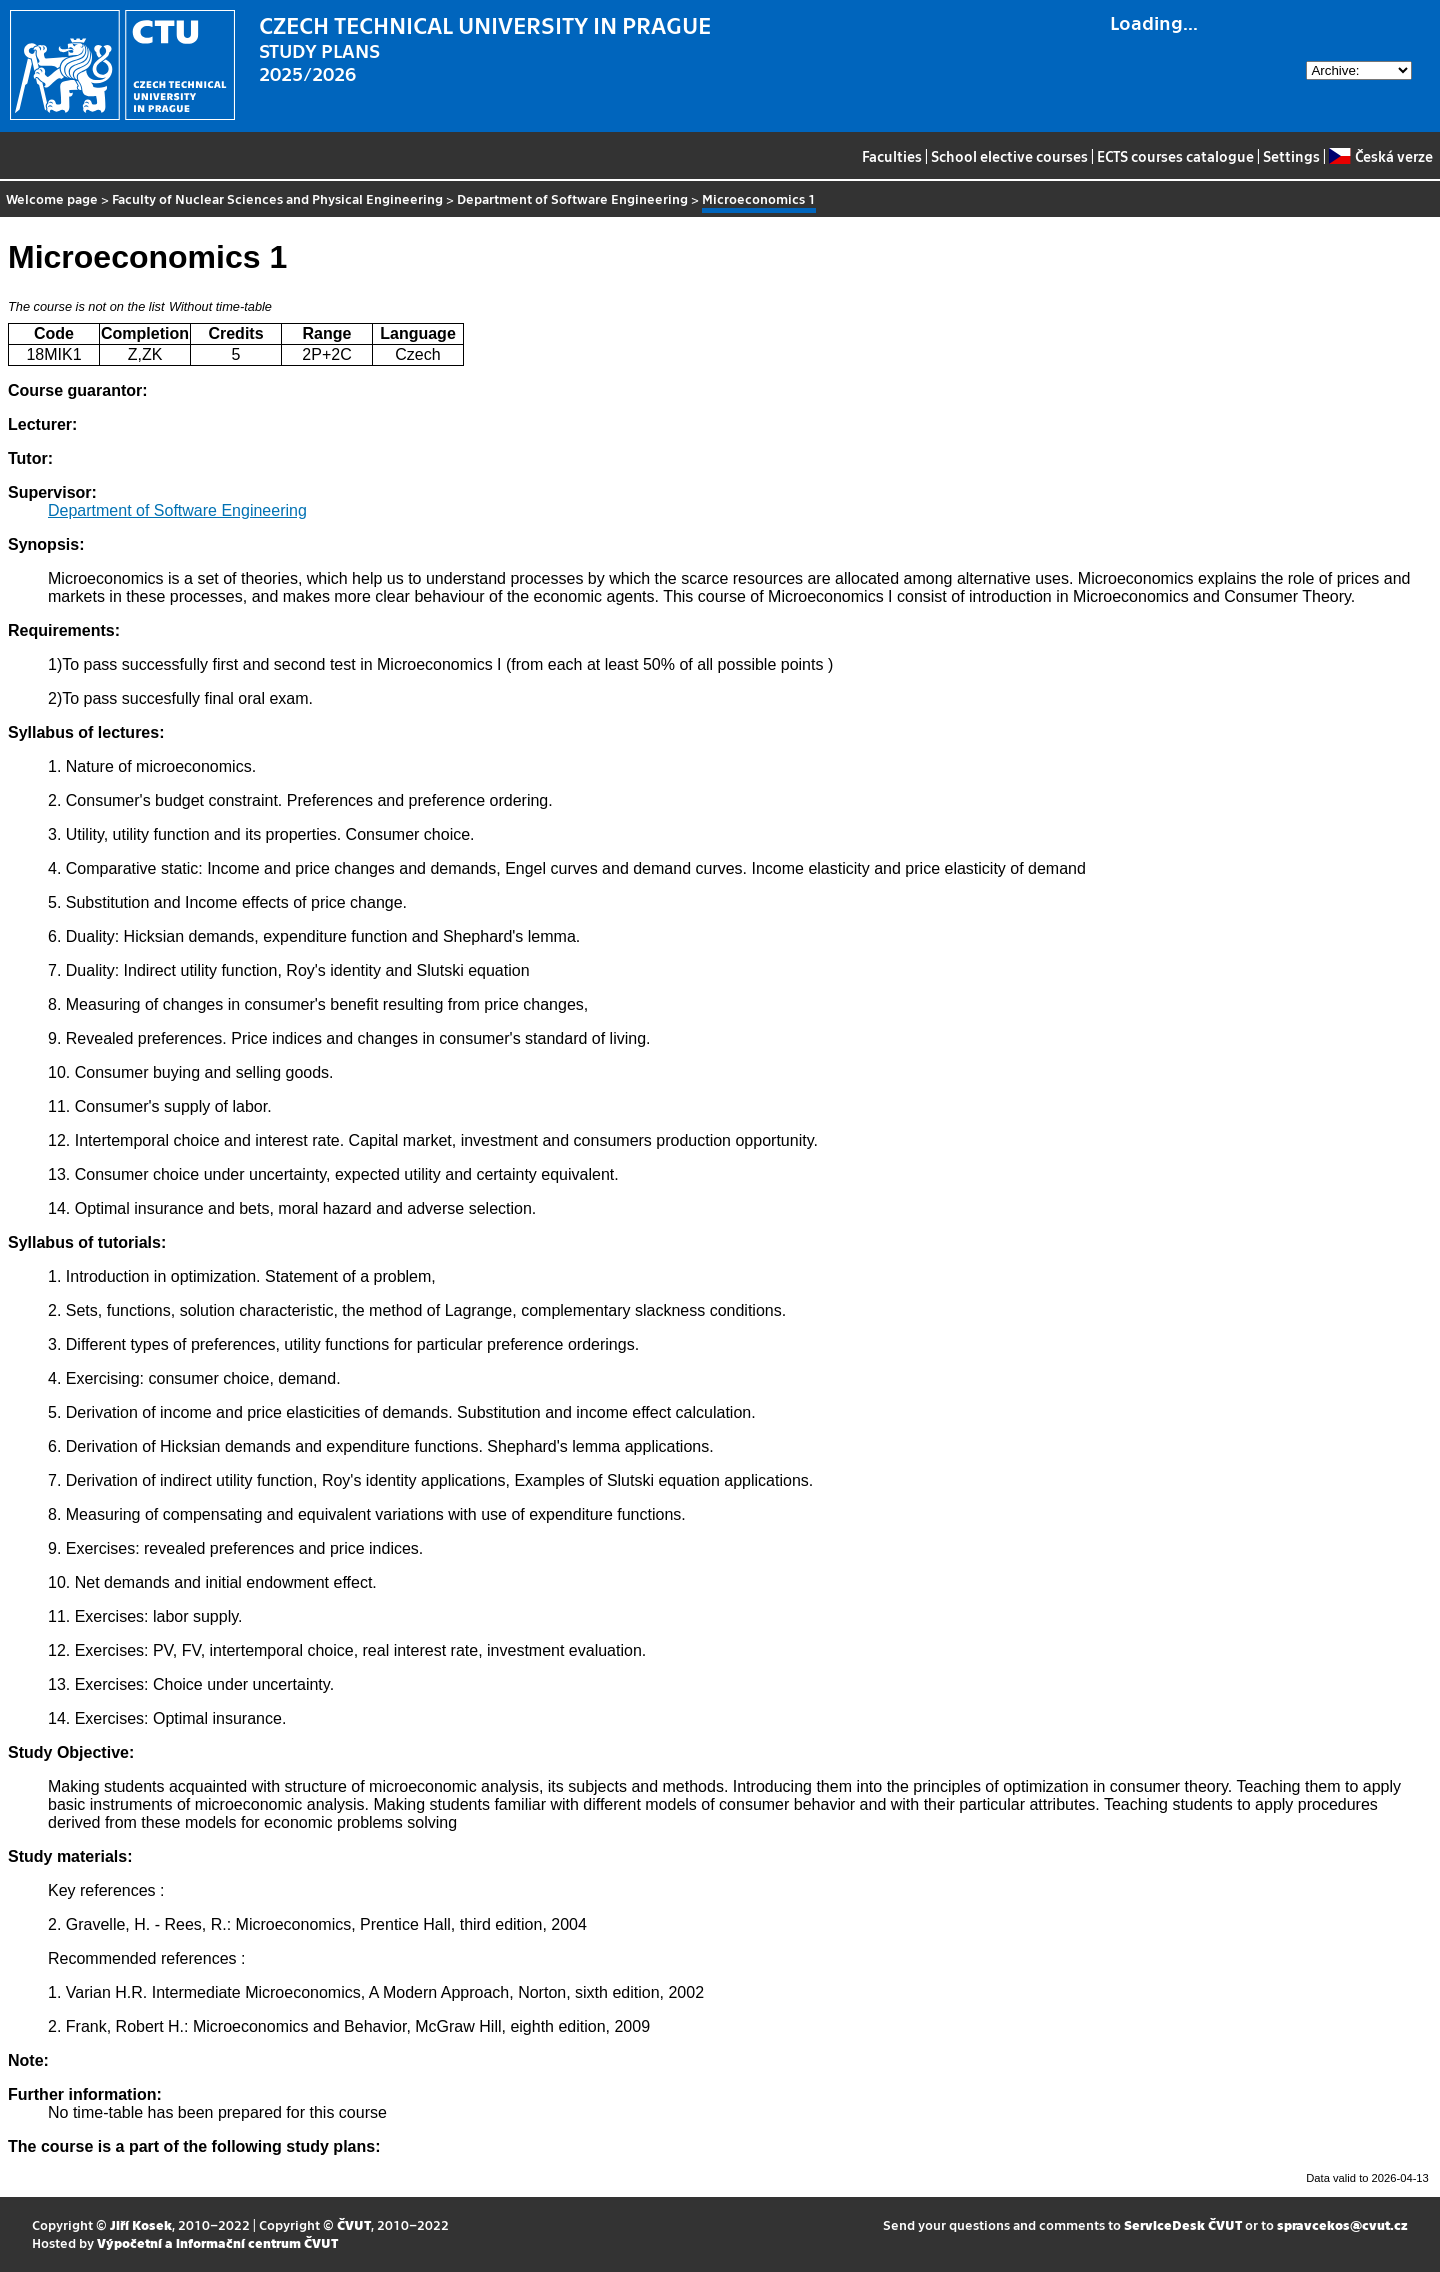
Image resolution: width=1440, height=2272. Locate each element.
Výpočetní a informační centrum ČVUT (217, 2242)
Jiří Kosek (141, 2224)
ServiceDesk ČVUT (1183, 2224)
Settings (1291, 156)
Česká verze (1380, 156)
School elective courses (1009, 156)
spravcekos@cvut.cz (1342, 2224)
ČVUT (354, 2224)
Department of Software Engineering (572, 198)
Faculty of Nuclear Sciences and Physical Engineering (277, 198)
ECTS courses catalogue (1175, 156)
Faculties (892, 156)
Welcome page (52, 198)
